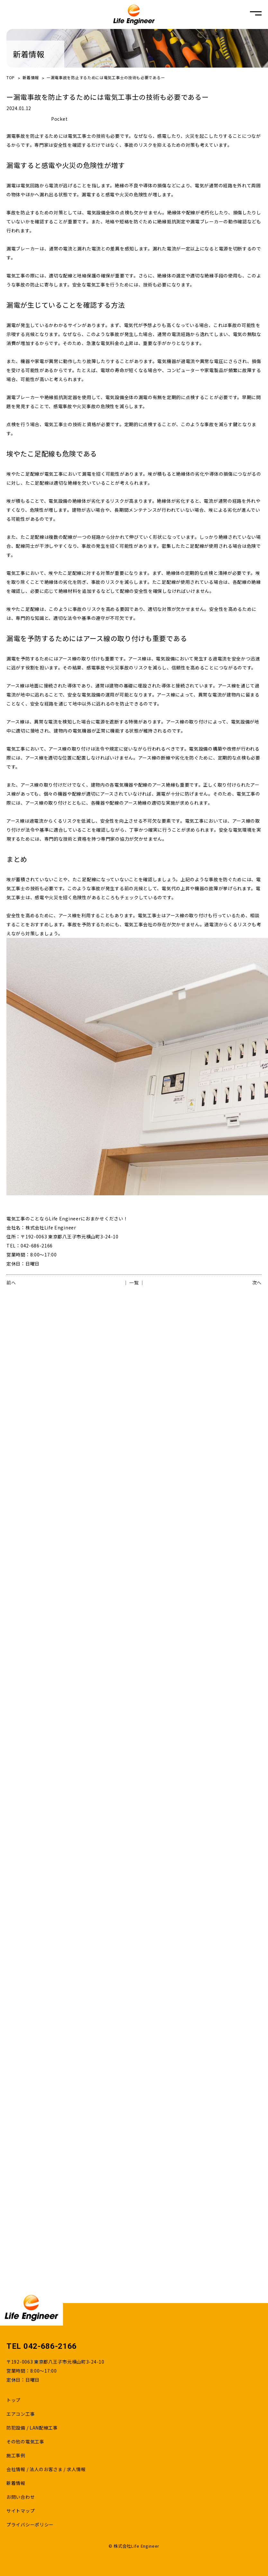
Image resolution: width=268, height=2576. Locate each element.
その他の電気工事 (25, 2441)
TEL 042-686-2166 (41, 2346)
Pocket (59, 119)
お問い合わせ (20, 2497)
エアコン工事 (20, 2414)
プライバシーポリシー (30, 2524)
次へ (257, 1282)
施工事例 (15, 2455)
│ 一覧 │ (134, 1282)
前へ (11, 1282)
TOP (10, 77)
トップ (13, 2400)
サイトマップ (20, 2510)
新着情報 (30, 77)
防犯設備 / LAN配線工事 (32, 2427)
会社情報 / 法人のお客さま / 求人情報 (46, 2469)
